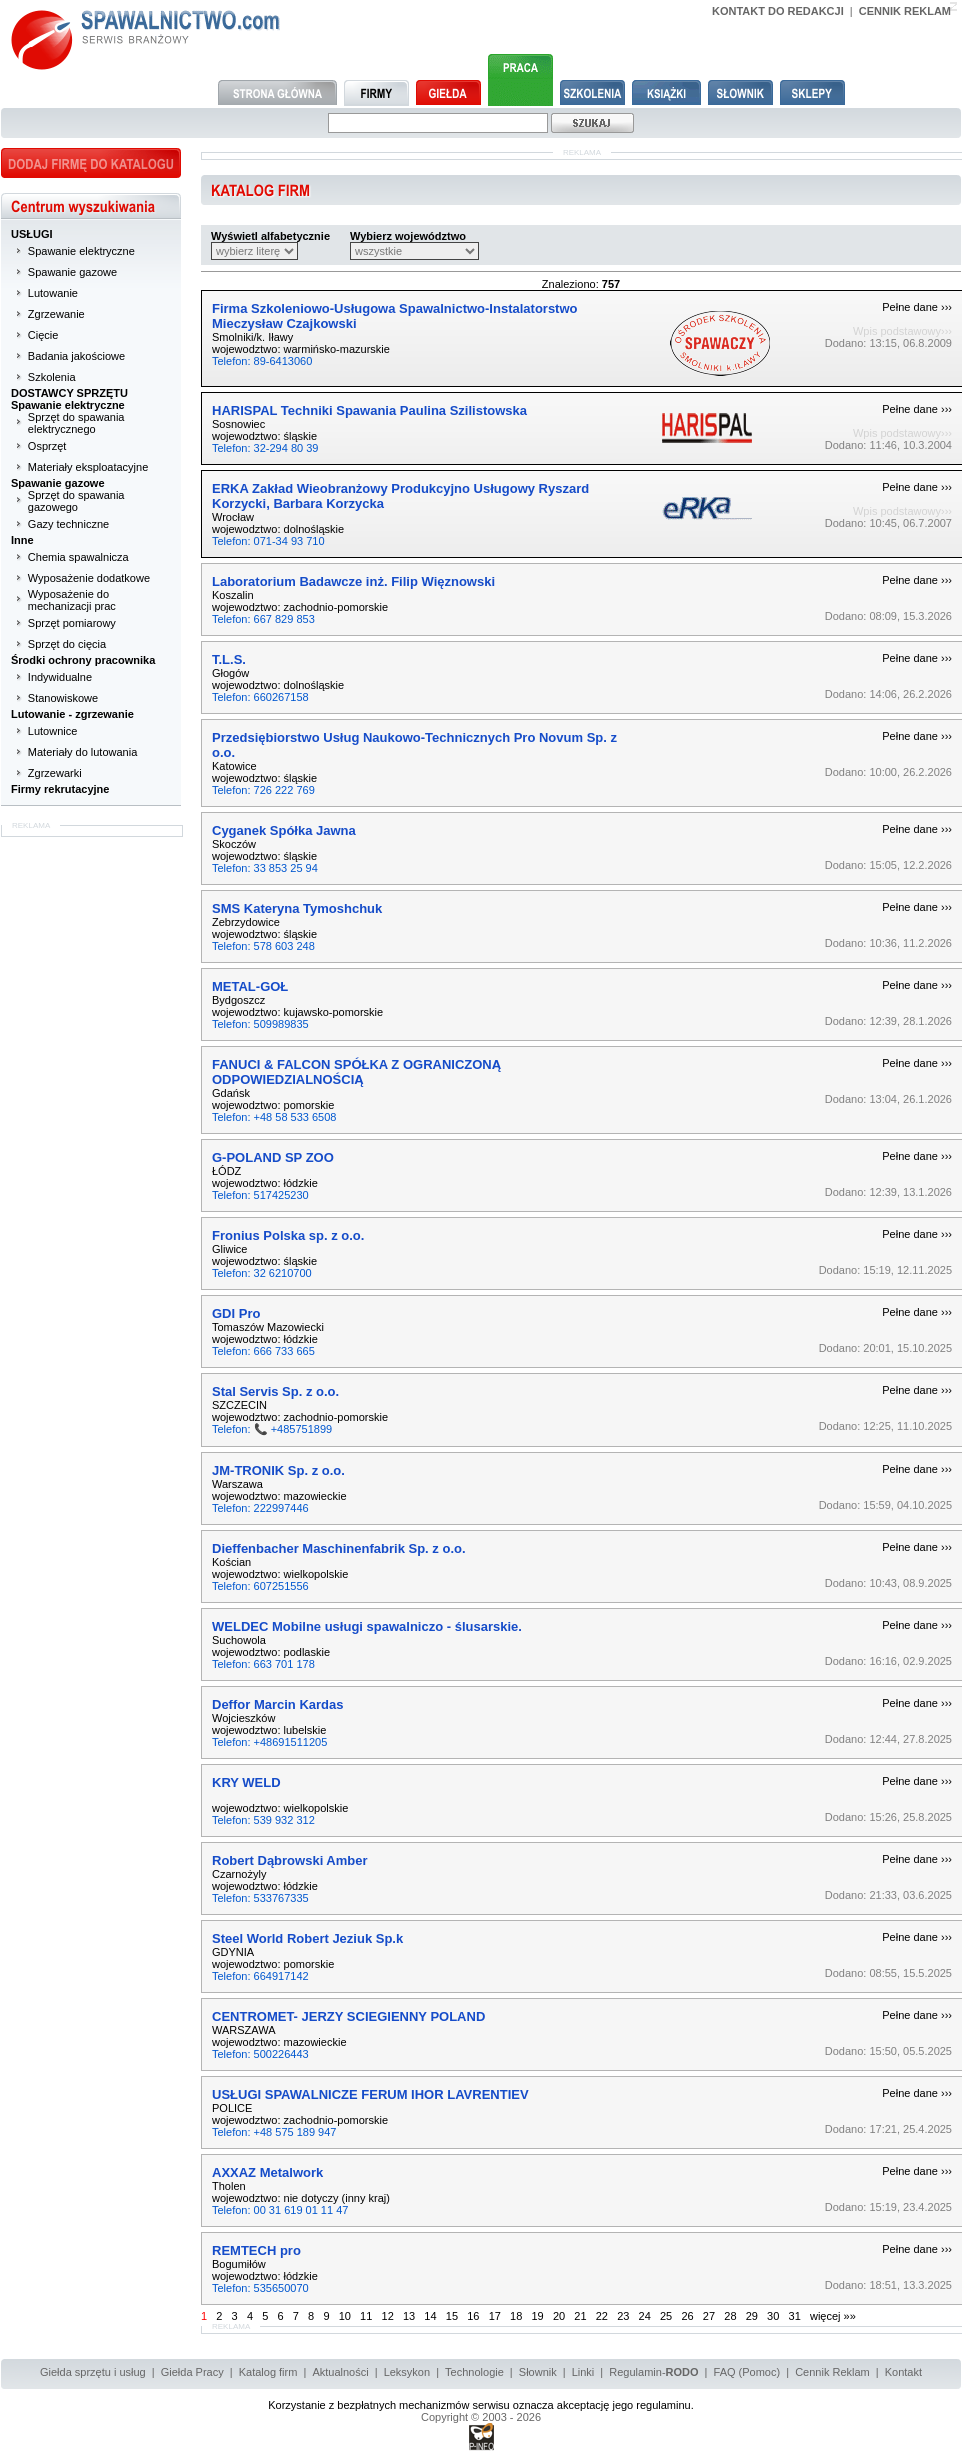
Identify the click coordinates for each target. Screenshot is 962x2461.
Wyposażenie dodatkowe (89, 578)
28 (730, 2316)
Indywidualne (60, 677)
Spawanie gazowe (72, 272)
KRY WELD (246, 1782)
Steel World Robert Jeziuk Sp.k (307, 1938)
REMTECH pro (256, 2250)
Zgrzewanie (56, 314)
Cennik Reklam (832, 2372)
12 (388, 2316)
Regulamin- (653, 2372)
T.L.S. (229, 659)
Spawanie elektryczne (81, 251)
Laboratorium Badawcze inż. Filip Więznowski (353, 581)
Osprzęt (47, 446)
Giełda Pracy (192, 2372)
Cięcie (43, 335)
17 (495, 2316)
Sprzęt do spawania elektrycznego (76, 423)
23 (623, 2316)
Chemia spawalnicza (78, 557)
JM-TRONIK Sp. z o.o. (278, 1470)
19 (537, 2316)
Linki (583, 2372)
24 (645, 2316)
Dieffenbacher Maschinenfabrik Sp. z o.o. (339, 1548)
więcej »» (833, 2316)
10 (345, 2316)
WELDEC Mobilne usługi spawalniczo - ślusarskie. (367, 1626)
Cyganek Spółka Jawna (284, 830)
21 (580, 2316)
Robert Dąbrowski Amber (290, 1860)
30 (773, 2316)
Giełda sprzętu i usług (93, 2372)
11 (366, 2316)
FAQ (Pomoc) (747, 2372)
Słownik (538, 2372)
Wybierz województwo (408, 236)
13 (409, 2316)
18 (516, 2316)
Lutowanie (53, 293)
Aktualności (340, 2372)
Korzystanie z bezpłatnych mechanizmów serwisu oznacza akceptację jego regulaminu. (481, 2405)
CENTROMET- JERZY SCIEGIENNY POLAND (348, 2016)
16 (473, 2316)
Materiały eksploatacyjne (88, 467)
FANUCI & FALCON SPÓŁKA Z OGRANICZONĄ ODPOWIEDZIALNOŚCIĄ (356, 1072)
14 (430, 2316)
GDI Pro (236, 1313)
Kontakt (903, 2372)
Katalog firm (268, 2372)
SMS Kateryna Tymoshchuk (297, 908)
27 (709, 2316)
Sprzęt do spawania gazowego (76, 501)
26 (687, 2316)
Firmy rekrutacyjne (60, 789)
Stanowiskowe (63, 698)
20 (559, 2316)
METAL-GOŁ (250, 986)
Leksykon (407, 2372)
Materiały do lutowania (82, 752)
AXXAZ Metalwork (267, 2172)
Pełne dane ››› (917, 307)
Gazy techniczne (68, 524)
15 (452, 2316)
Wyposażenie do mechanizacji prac (72, 600)
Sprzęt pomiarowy (72, 623)
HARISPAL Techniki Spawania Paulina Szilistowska (369, 410)
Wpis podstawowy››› (902, 331)
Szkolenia (52, 377)
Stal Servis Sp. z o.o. (275, 1391)
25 (666, 2316)
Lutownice (53, 731)
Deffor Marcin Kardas (277, 1704)
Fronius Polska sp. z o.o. (288, 1235)
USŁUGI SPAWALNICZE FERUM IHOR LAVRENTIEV (370, 2094)
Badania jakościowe (76, 356)
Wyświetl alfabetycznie (270, 236)
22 (602, 2316)
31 (795, 2316)
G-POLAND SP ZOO (273, 1157)
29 (752, 2316)
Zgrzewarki (55, 773)
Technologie (474, 2372)
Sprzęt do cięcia (67, 644)
